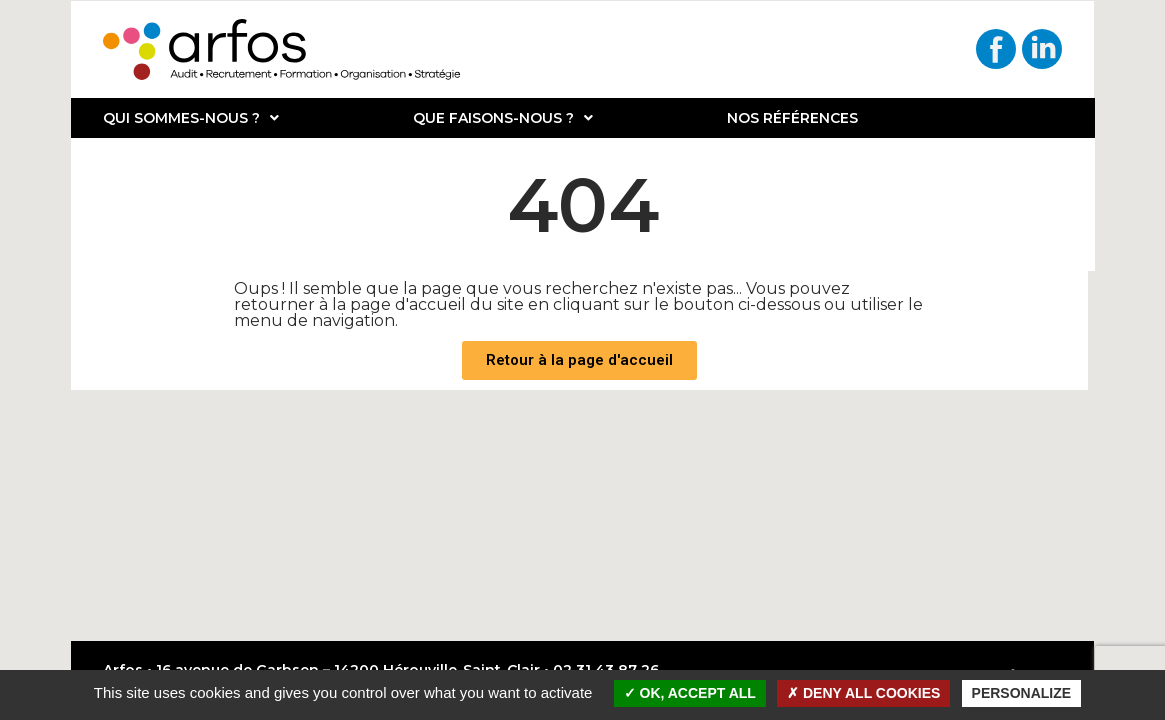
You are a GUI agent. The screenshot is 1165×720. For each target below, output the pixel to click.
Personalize (1022, 693)
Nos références (792, 118)
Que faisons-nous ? (503, 118)
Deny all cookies (863, 693)
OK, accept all (690, 693)
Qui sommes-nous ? (191, 118)
